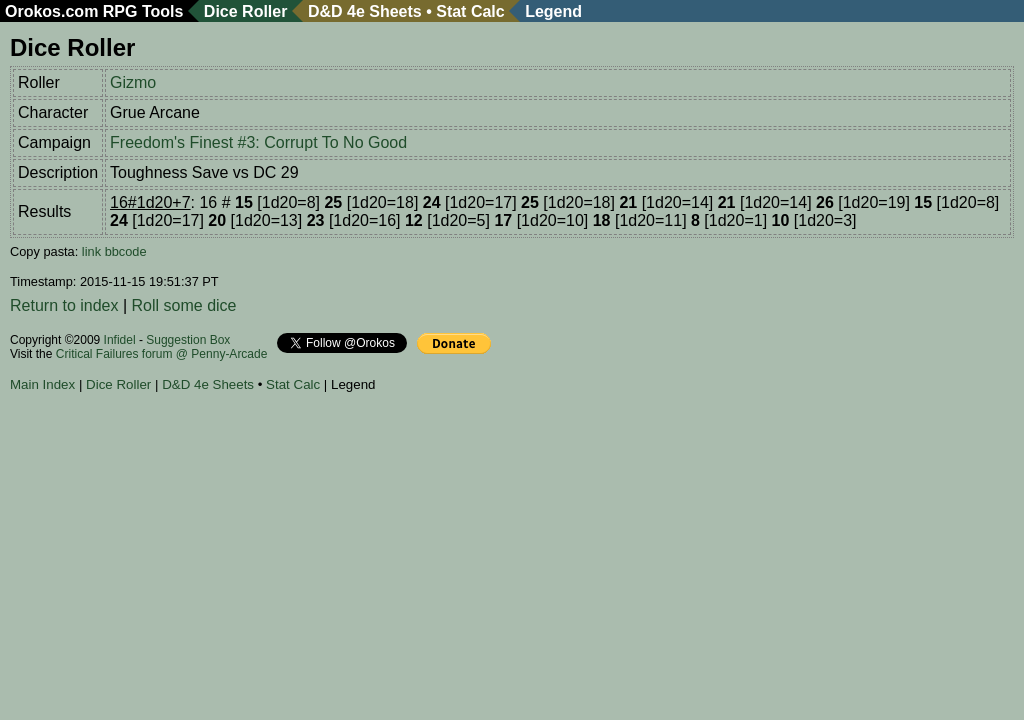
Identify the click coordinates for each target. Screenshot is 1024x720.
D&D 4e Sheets (365, 11)
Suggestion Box (188, 340)
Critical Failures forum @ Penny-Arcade (162, 354)
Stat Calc (470, 11)
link (91, 251)
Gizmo (133, 82)
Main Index (42, 384)
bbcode (126, 251)
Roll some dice (184, 305)
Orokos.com (51, 11)
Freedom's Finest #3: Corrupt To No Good (258, 142)
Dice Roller (246, 11)
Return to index (64, 305)
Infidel (120, 340)
